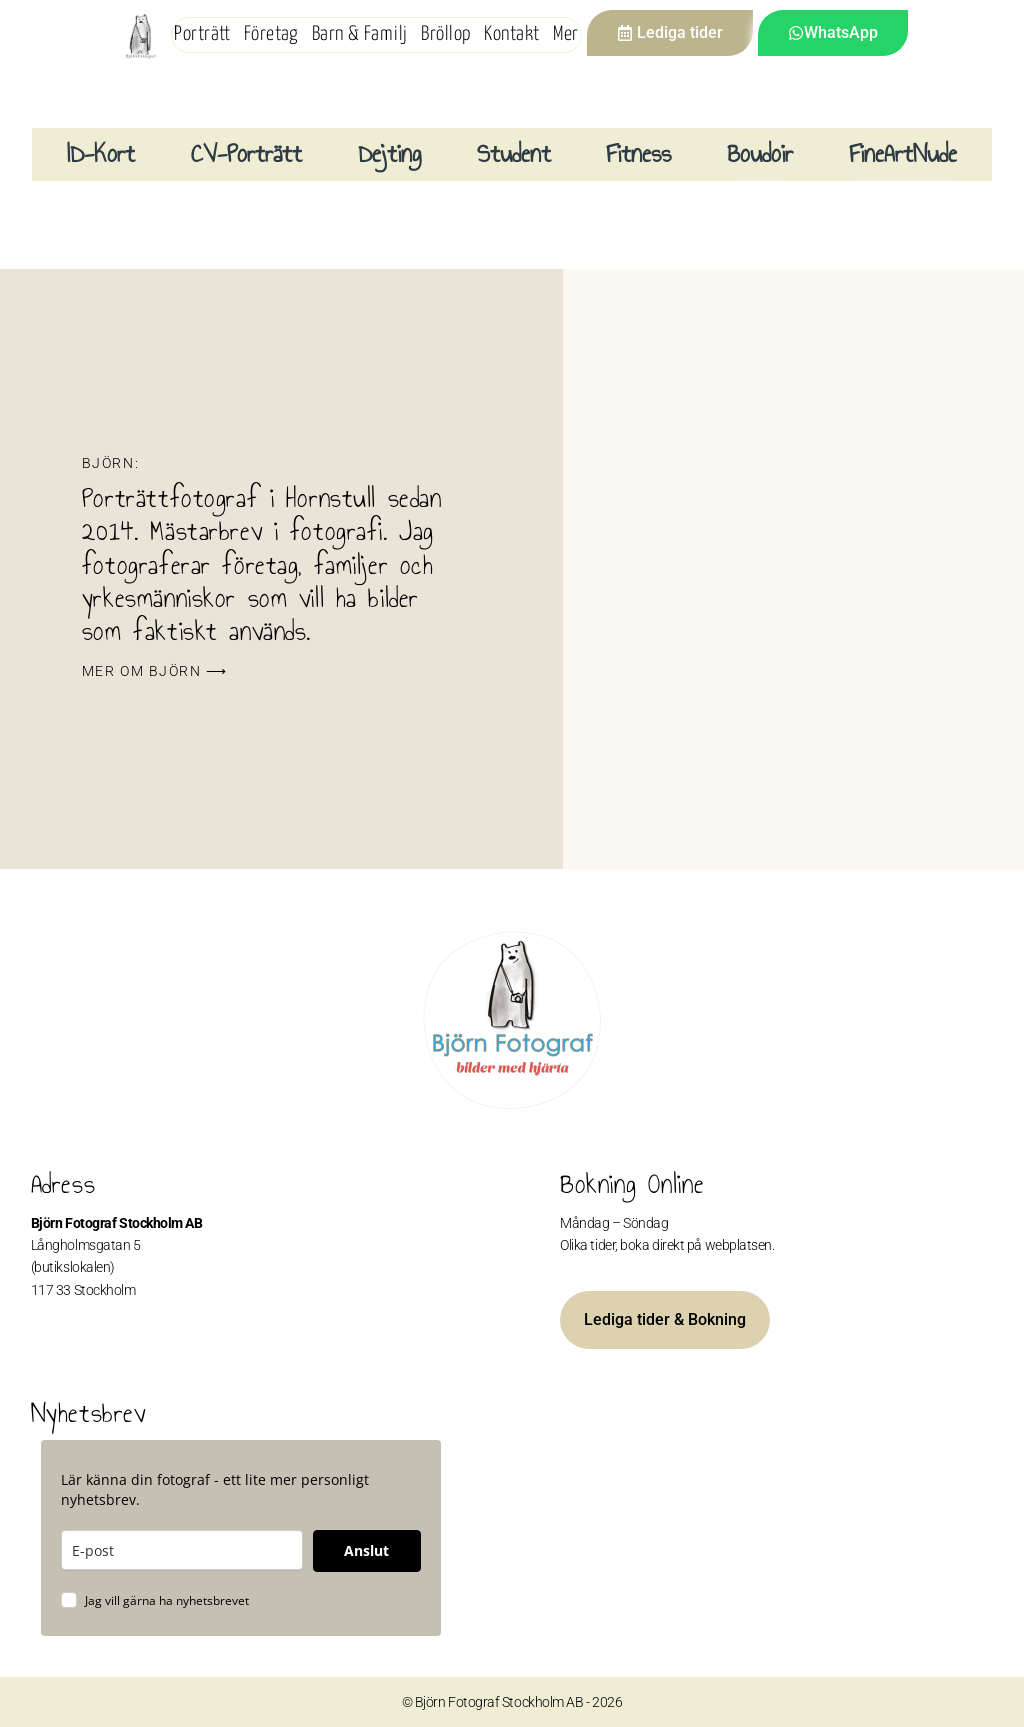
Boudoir (760, 153)
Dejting (389, 153)
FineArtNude (903, 153)
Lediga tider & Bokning (665, 1319)
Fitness (638, 153)
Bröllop (445, 34)
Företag (271, 34)
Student (514, 153)
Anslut (366, 1550)
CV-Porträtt (246, 153)
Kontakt (511, 34)
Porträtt (202, 34)
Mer (565, 34)
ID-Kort (101, 153)
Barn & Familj (360, 34)
